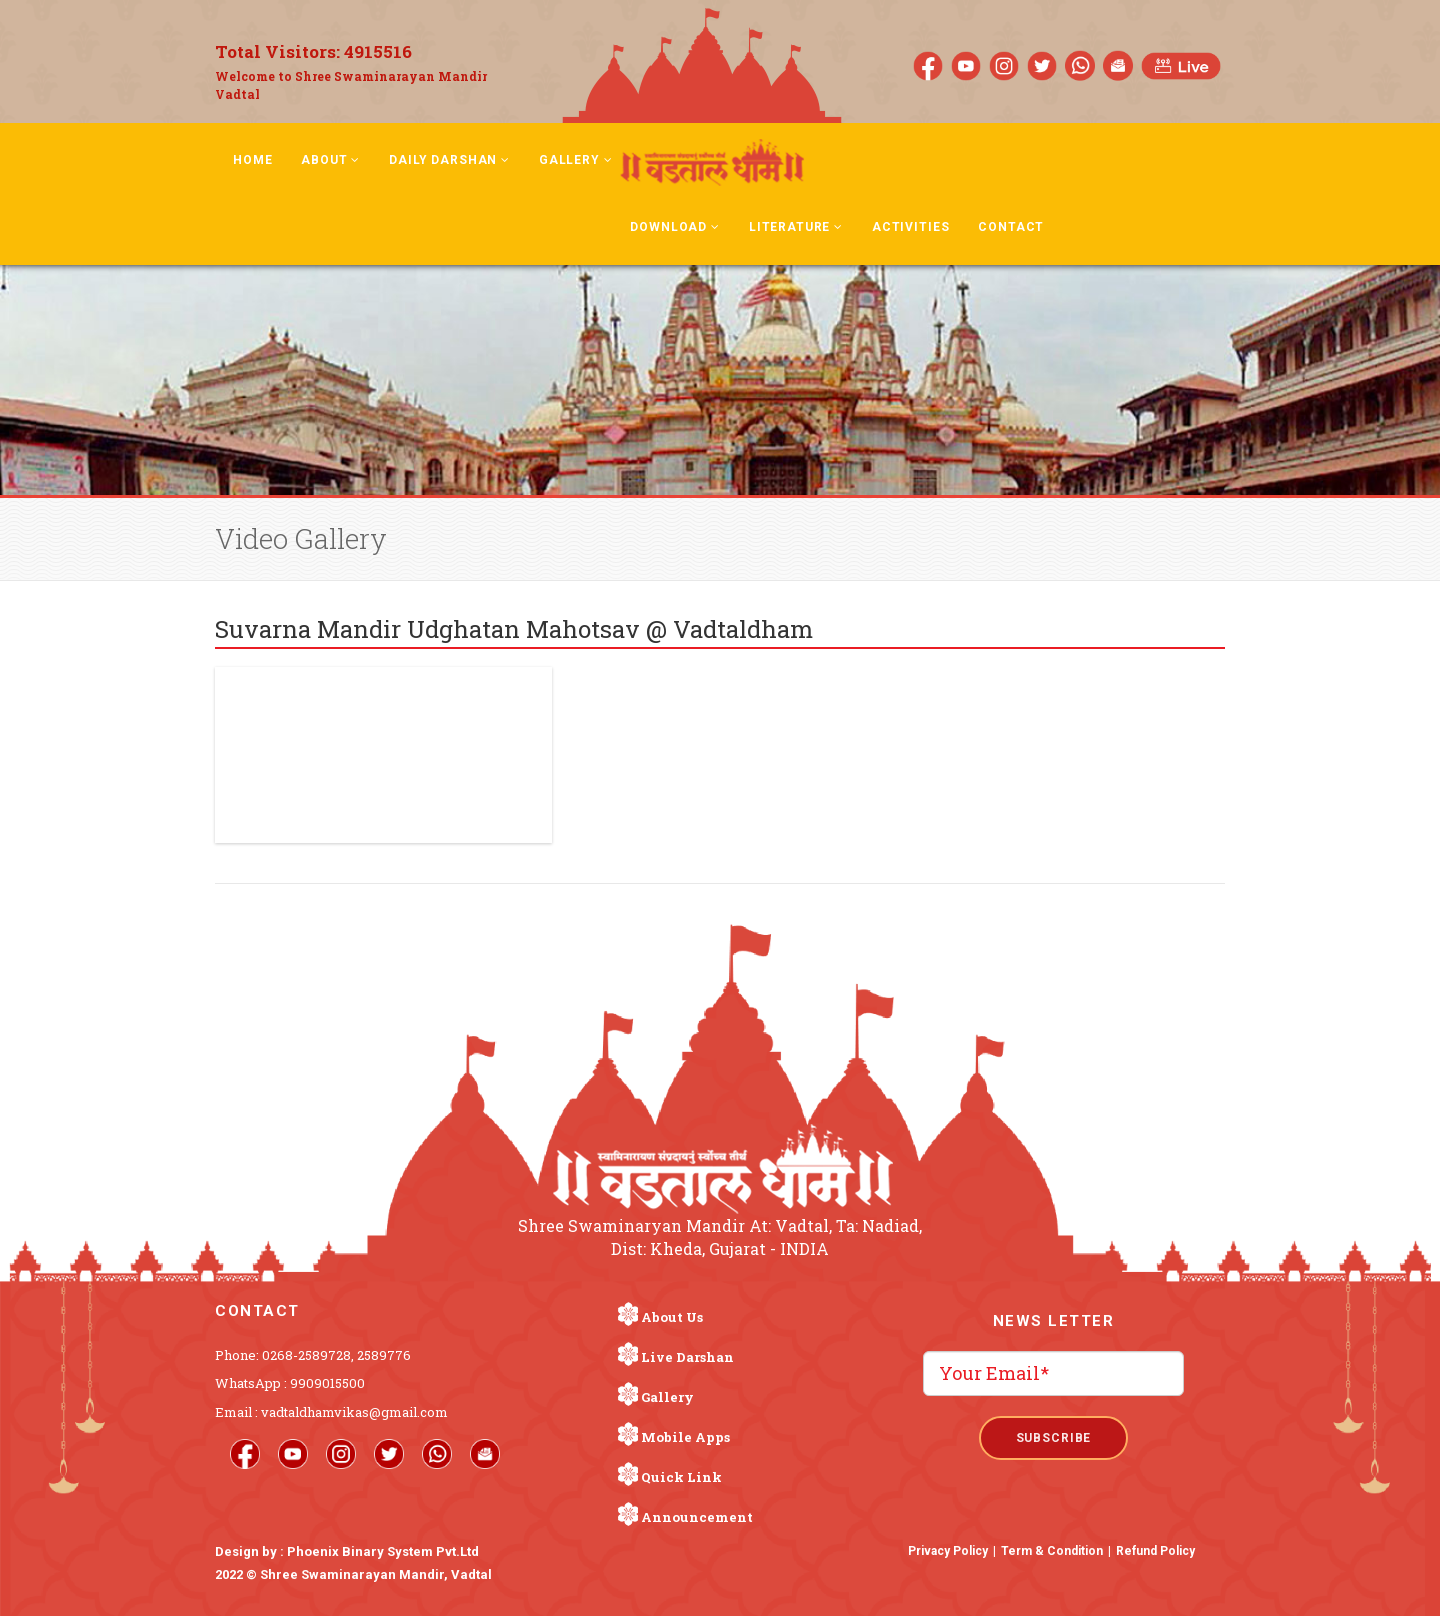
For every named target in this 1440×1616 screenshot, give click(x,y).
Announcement (697, 1517)
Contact (1011, 227)
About (330, 160)
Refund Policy (1155, 1551)
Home (252, 160)
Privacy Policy (948, 1551)
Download (674, 227)
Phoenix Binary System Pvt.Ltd (383, 1551)
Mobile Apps (685, 1437)
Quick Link (681, 1477)
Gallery (576, 160)
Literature (796, 227)
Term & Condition (1052, 1551)
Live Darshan (687, 1357)
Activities (910, 227)
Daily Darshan (449, 160)
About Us (672, 1317)
